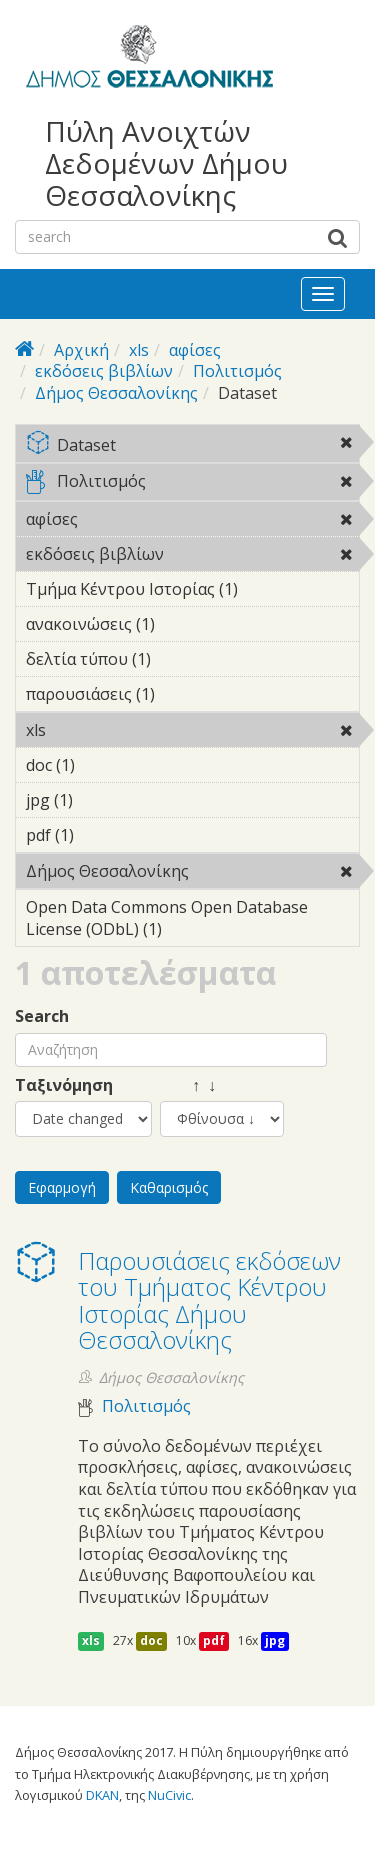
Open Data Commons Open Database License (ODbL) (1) (192, 921)
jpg (275, 1640)
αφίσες (195, 350)
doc (151, 1640)
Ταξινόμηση (64, 1085)
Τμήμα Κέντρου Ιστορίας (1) (192, 592)
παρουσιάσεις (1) (186, 694)
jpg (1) (104, 800)
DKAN (102, 1795)
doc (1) (106, 765)
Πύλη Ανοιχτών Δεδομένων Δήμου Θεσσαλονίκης (166, 163)
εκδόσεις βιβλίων (104, 371)
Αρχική (81, 350)
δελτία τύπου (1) (182, 659)
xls (139, 350)
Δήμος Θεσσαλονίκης (116, 393)
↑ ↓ (188, 1085)
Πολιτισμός (237, 371)
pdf (214, 1640)
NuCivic (169, 1795)
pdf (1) (105, 835)
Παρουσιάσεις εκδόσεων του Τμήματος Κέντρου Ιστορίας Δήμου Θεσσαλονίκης (209, 1300)
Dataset (192, 446)
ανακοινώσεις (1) (186, 624)
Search (42, 1016)
